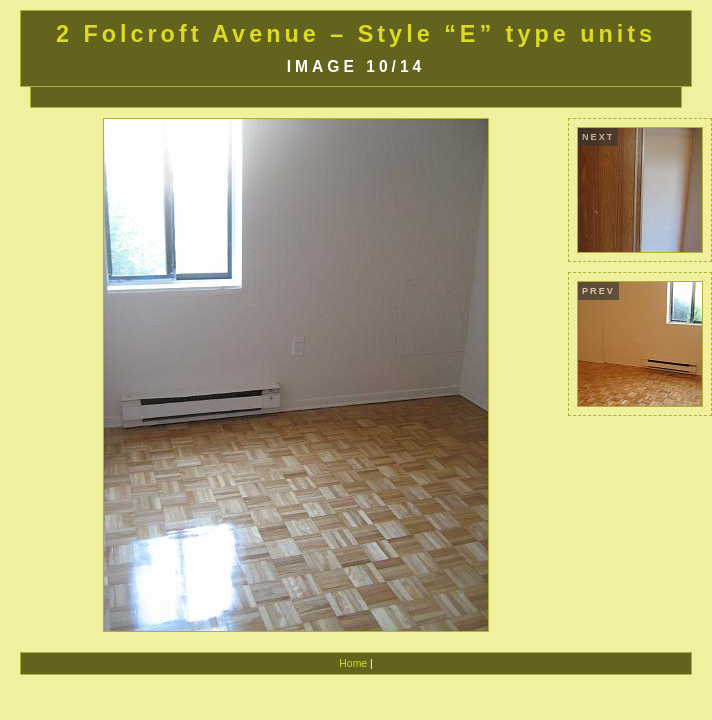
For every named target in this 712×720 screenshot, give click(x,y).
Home (353, 663)
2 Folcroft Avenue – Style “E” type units (356, 34)
